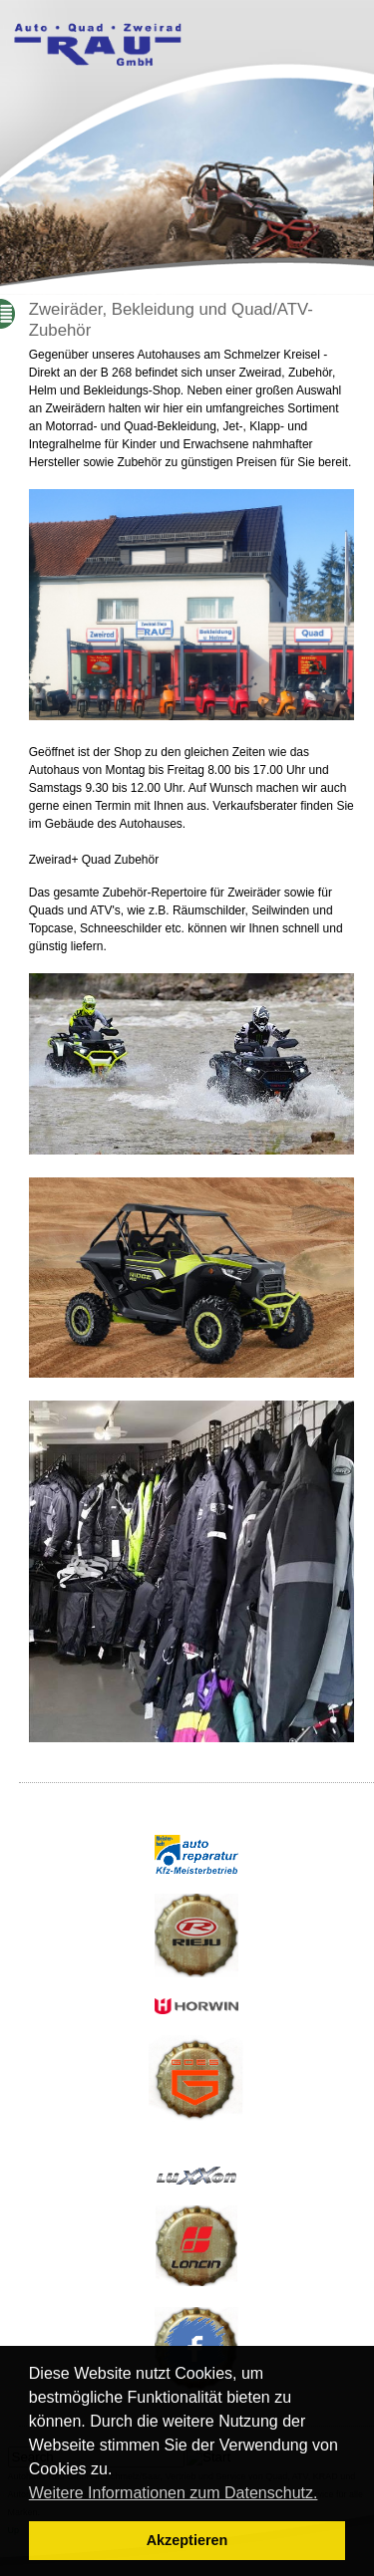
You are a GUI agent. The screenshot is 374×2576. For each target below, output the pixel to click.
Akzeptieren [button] (187, 2540)
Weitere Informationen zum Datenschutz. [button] (173, 2492)
